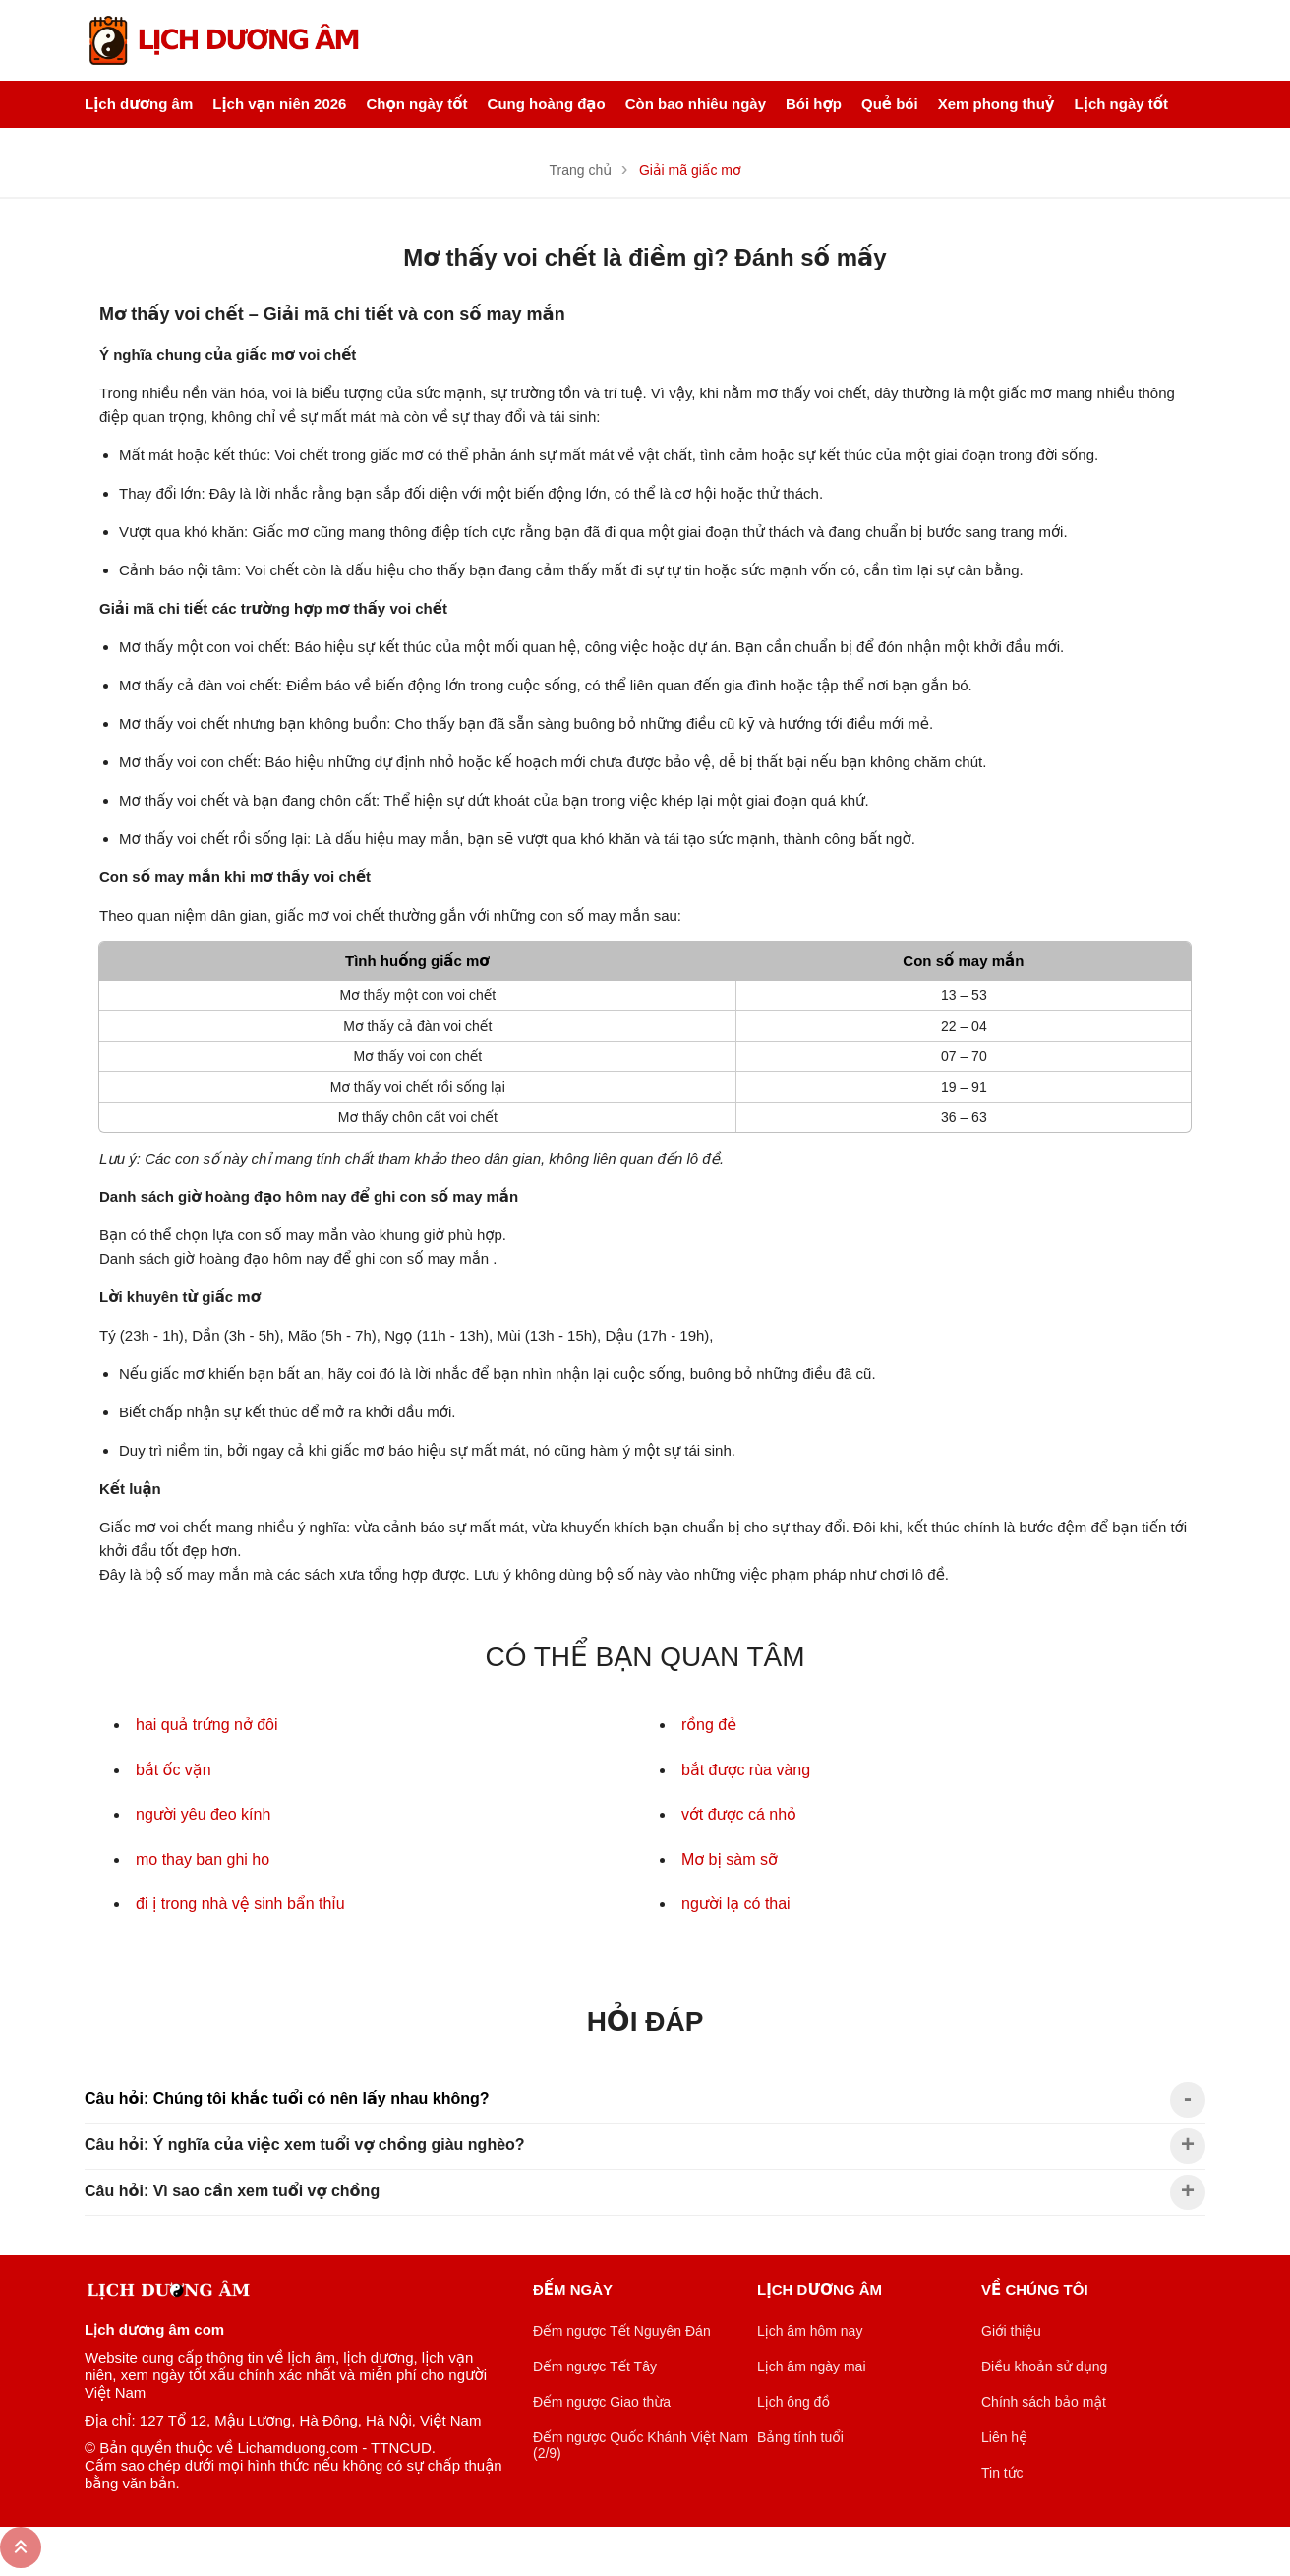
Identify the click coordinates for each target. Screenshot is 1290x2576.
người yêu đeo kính (203, 1814)
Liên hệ (1004, 2437)
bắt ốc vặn (173, 1770)
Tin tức (1002, 2473)
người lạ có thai (736, 1903)
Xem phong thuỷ (996, 103)
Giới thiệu (1011, 2331)
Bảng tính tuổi (800, 2437)
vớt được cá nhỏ (738, 1814)
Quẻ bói (889, 103)
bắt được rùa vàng (745, 1770)
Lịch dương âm (139, 103)
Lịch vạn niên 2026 (279, 103)
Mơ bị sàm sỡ (729, 1859)
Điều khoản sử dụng (1044, 2366)
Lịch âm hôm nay (809, 2331)
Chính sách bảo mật (1043, 2402)
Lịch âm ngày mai (811, 2366)
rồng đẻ (708, 1724)
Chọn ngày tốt (416, 103)
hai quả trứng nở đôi (206, 1724)
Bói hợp (814, 103)
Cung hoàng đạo (547, 103)
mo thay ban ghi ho (202, 1859)
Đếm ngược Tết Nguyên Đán (622, 2331)
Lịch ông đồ (793, 2402)
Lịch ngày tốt (1121, 103)
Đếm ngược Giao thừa (602, 2402)
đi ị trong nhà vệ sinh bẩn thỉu (240, 1903)
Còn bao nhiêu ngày (695, 103)
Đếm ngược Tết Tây (595, 2366)
